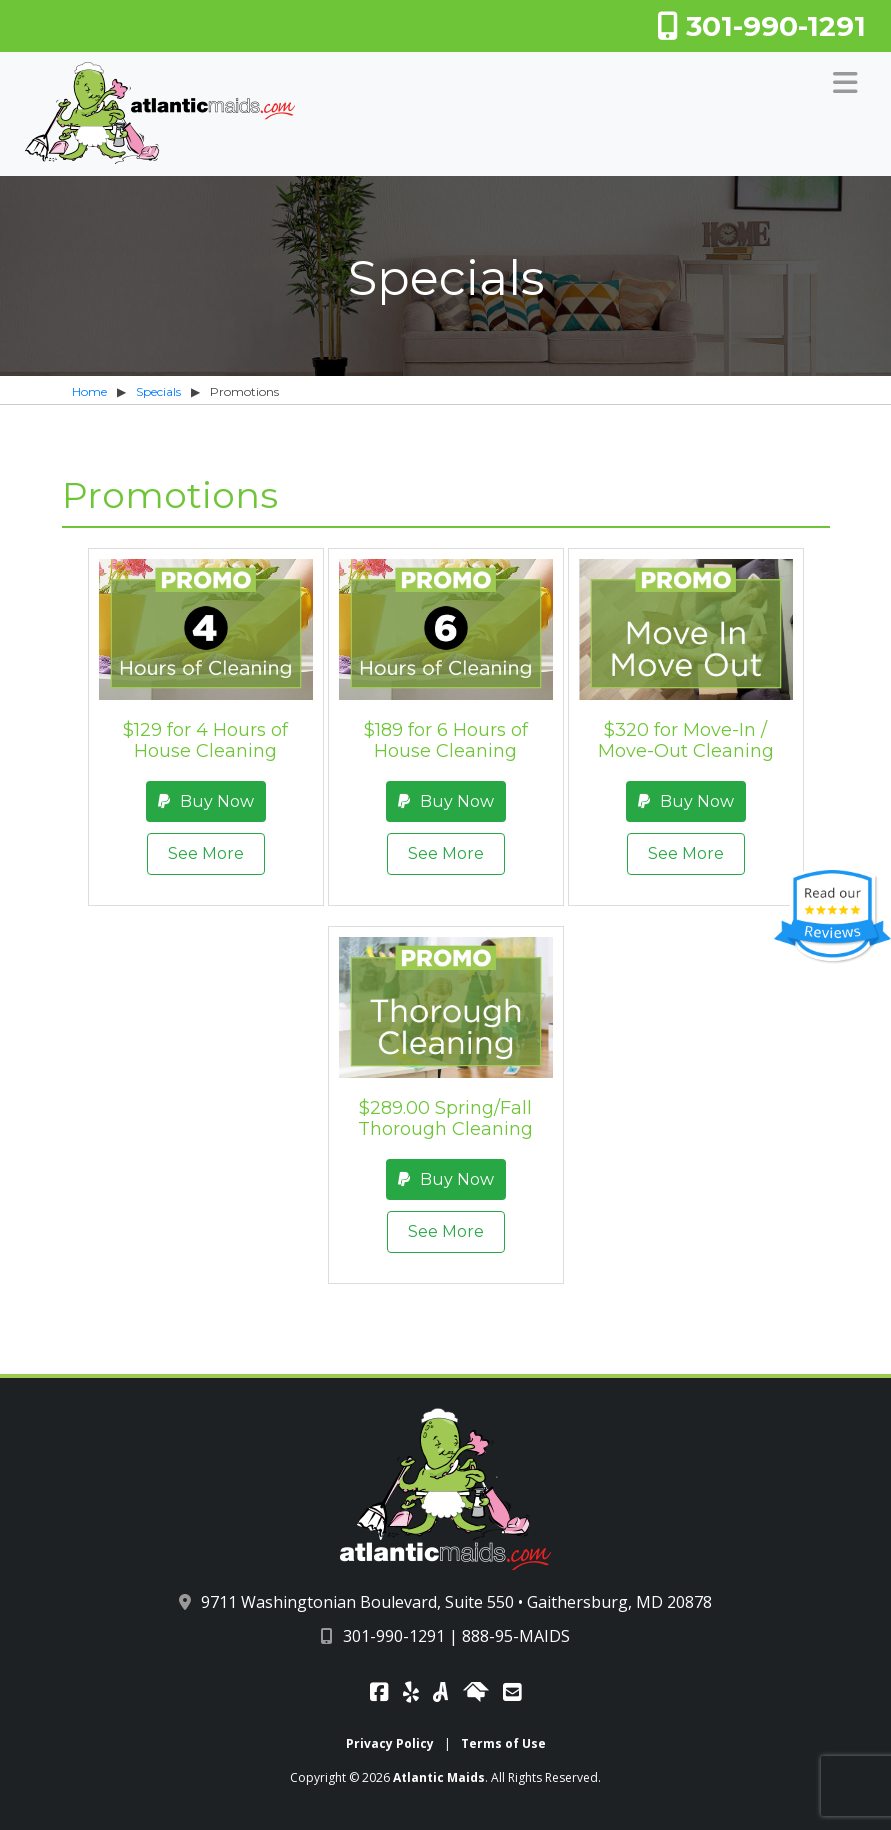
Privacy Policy (390, 1743)
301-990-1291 (761, 26)
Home (89, 391)
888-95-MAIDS (516, 1636)
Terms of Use (503, 1743)
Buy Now (206, 801)
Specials (158, 391)
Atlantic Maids (439, 1777)
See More (206, 853)
